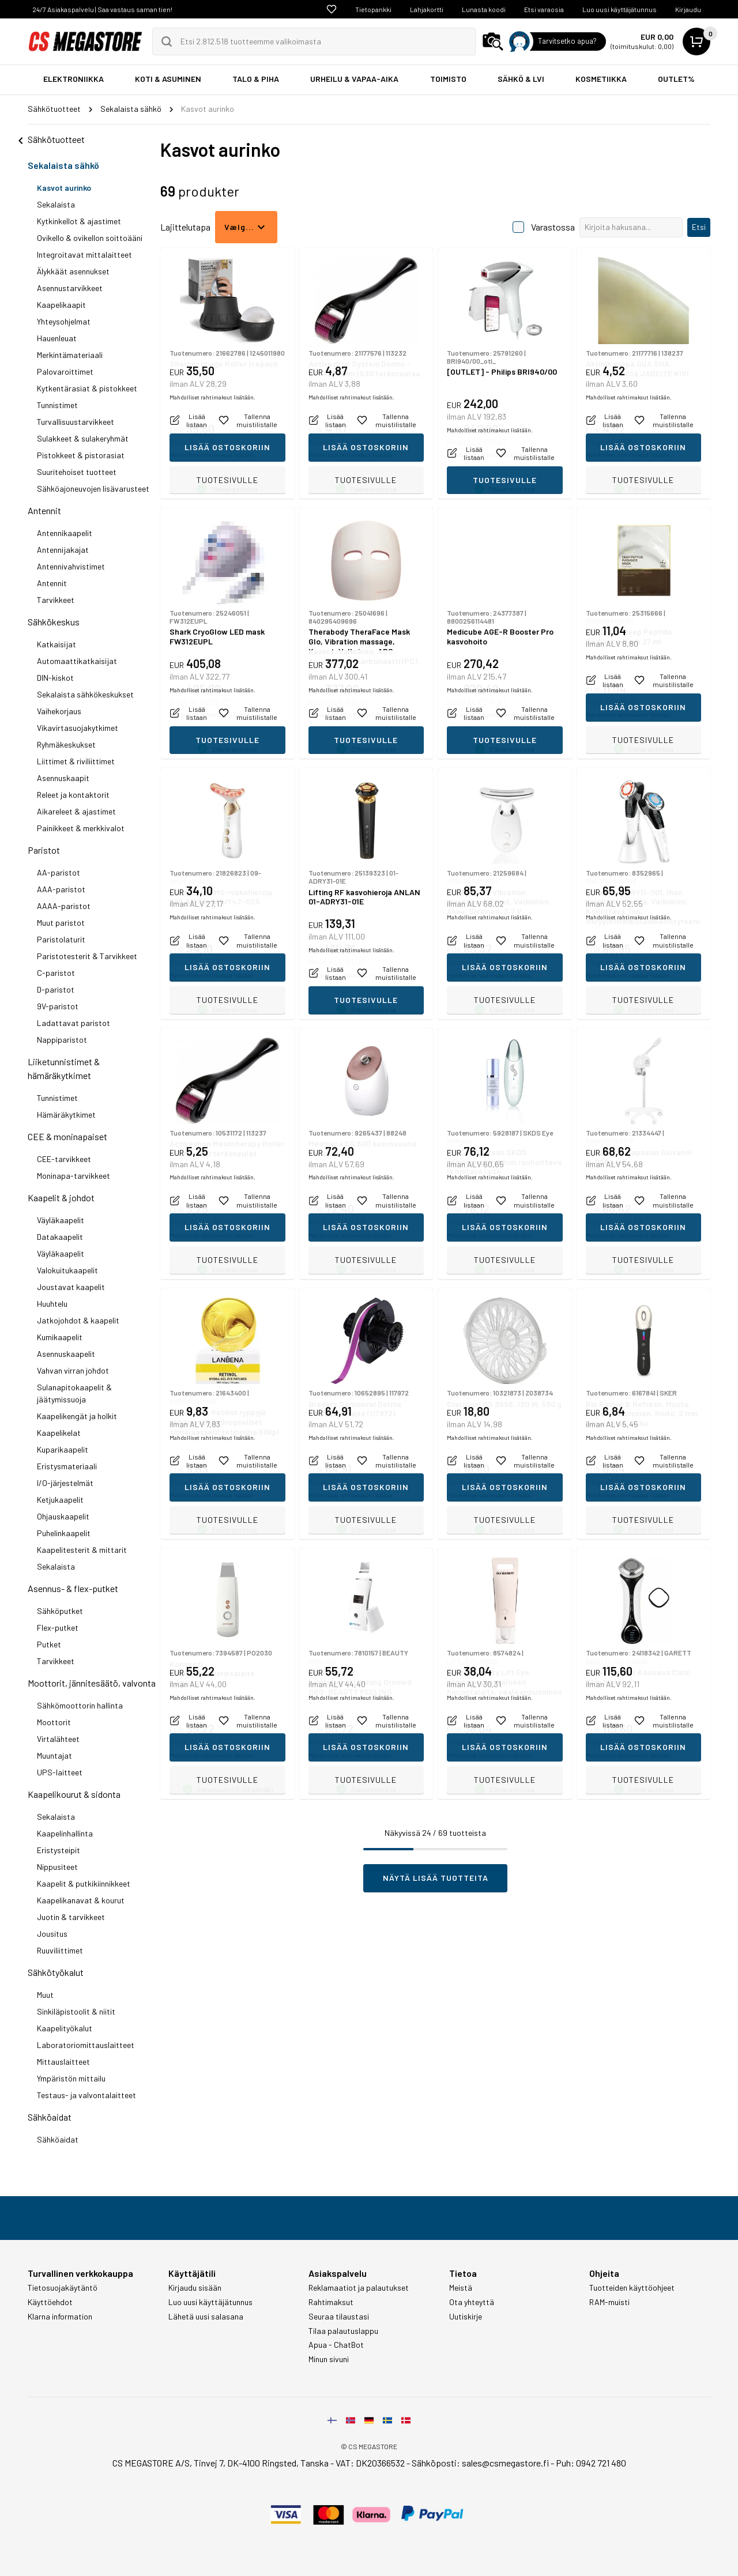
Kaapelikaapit (61, 305)
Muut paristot (61, 922)
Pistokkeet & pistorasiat (81, 455)
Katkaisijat (56, 644)
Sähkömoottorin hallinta (80, 1705)
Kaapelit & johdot (61, 1197)
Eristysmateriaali (67, 1466)
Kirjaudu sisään (194, 2287)
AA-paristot (58, 872)
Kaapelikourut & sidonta (74, 1794)
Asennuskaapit (63, 778)
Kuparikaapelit (62, 1449)
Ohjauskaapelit (63, 1516)
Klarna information (60, 2316)
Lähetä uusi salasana (205, 2316)
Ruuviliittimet (60, 1950)
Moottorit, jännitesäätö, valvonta (92, 1682)
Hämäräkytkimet (66, 1114)
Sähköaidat (49, 2116)
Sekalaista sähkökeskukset (85, 694)
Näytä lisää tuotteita (435, 1878)
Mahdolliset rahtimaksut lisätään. (212, 454)
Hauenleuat (57, 338)
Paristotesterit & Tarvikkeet (87, 956)
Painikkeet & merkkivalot (81, 828)
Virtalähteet (58, 1739)
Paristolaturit (61, 939)
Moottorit (54, 1722)
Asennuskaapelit (66, 1354)
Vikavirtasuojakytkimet (77, 728)
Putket (49, 1644)
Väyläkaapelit (60, 1220)
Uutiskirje (465, 2316)
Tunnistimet (57, 405)
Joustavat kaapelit (71, 1287)
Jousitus (52, 1933)
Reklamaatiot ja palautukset (358, 2287)
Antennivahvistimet (71, 566)
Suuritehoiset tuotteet (76, 472)
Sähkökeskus (54, 621)
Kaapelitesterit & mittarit (82, 1550)
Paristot (44, 849)
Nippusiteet (57, 1867)
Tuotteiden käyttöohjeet (632, 2287)
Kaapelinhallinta (65, 1833)
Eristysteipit (58, 1850)
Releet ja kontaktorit (73, 794)
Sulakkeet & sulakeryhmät (83, 438)
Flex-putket (57, 1627)
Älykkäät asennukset (73, 271)
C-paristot (56, 973)
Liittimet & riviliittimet (76, 761)
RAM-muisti (609, 2302)
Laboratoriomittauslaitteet (85, 2045)
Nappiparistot (62, 1039)
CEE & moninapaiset (67, 1136)
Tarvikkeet (55, 600)
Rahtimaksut (330, 2302)
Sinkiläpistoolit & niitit (76, 2011)
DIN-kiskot (55, 677)
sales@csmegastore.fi (505, 2462)
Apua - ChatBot (336, 2344)
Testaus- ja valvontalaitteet (86, 2095)
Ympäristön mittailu (71, 2078)
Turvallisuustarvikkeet (75, 422)
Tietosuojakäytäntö (62, 2287)
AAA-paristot (61, 889)
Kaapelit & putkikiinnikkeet (83, 1883)
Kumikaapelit (59, 1337)
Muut (45, 1995)
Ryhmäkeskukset (66, 744)
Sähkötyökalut (56, 1972)
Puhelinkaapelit (64, 1533)
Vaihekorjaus (59, 711)
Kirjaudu (688, 9)
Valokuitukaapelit (67, 1270)
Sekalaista (56, 204)
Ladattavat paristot (73, 1023)
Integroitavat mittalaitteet (84, 254)
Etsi (699, 227)
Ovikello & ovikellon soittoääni (89, 238)
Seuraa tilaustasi (338, 2316)
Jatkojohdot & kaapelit (78, 1320)
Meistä (460, 2287)
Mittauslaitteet (63, 2061)
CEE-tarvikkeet (64, 1159)
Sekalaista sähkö (63, 165)
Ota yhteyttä (471, 2302)
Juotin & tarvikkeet (71, 1917)
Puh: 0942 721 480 (591, 2462)
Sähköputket (60, 1611)
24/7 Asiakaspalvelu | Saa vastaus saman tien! (102, 9)
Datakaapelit (60, 1237)
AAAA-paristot (64, 906)
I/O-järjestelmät (65, 1483)
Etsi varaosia (544, 9)
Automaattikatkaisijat (77, 661)
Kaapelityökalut (64, 2028)
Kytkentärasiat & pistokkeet (87, 388)
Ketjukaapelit (60, 1499)
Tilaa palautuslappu (343, 2331)
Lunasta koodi (484, 9)
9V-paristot (57, 1006)
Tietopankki (373, 9)
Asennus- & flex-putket (73, 1588)
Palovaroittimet (65, 371)
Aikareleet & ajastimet (76, 811)
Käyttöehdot (50, 2302)
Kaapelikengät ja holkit (77, 1416)
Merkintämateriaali (70, 355)
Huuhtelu (52, 1303)
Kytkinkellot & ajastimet (79, 221)
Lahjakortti (426, 9)
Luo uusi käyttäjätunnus (619, 9)
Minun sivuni (328, 2359)
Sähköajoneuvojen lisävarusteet (93, 488)
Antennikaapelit (64, 533)
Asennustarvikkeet (70, 288)
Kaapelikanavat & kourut (81, 1900)
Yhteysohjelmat (64, 321)
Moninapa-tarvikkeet (73, 1175)
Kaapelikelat (59, 1433)
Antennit (44, 510)
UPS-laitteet (59, 1772)
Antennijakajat (63, 550)
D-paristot (55, 989)
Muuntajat (54, 1755)
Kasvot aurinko (64, 188)
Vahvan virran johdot (73, 1370)
